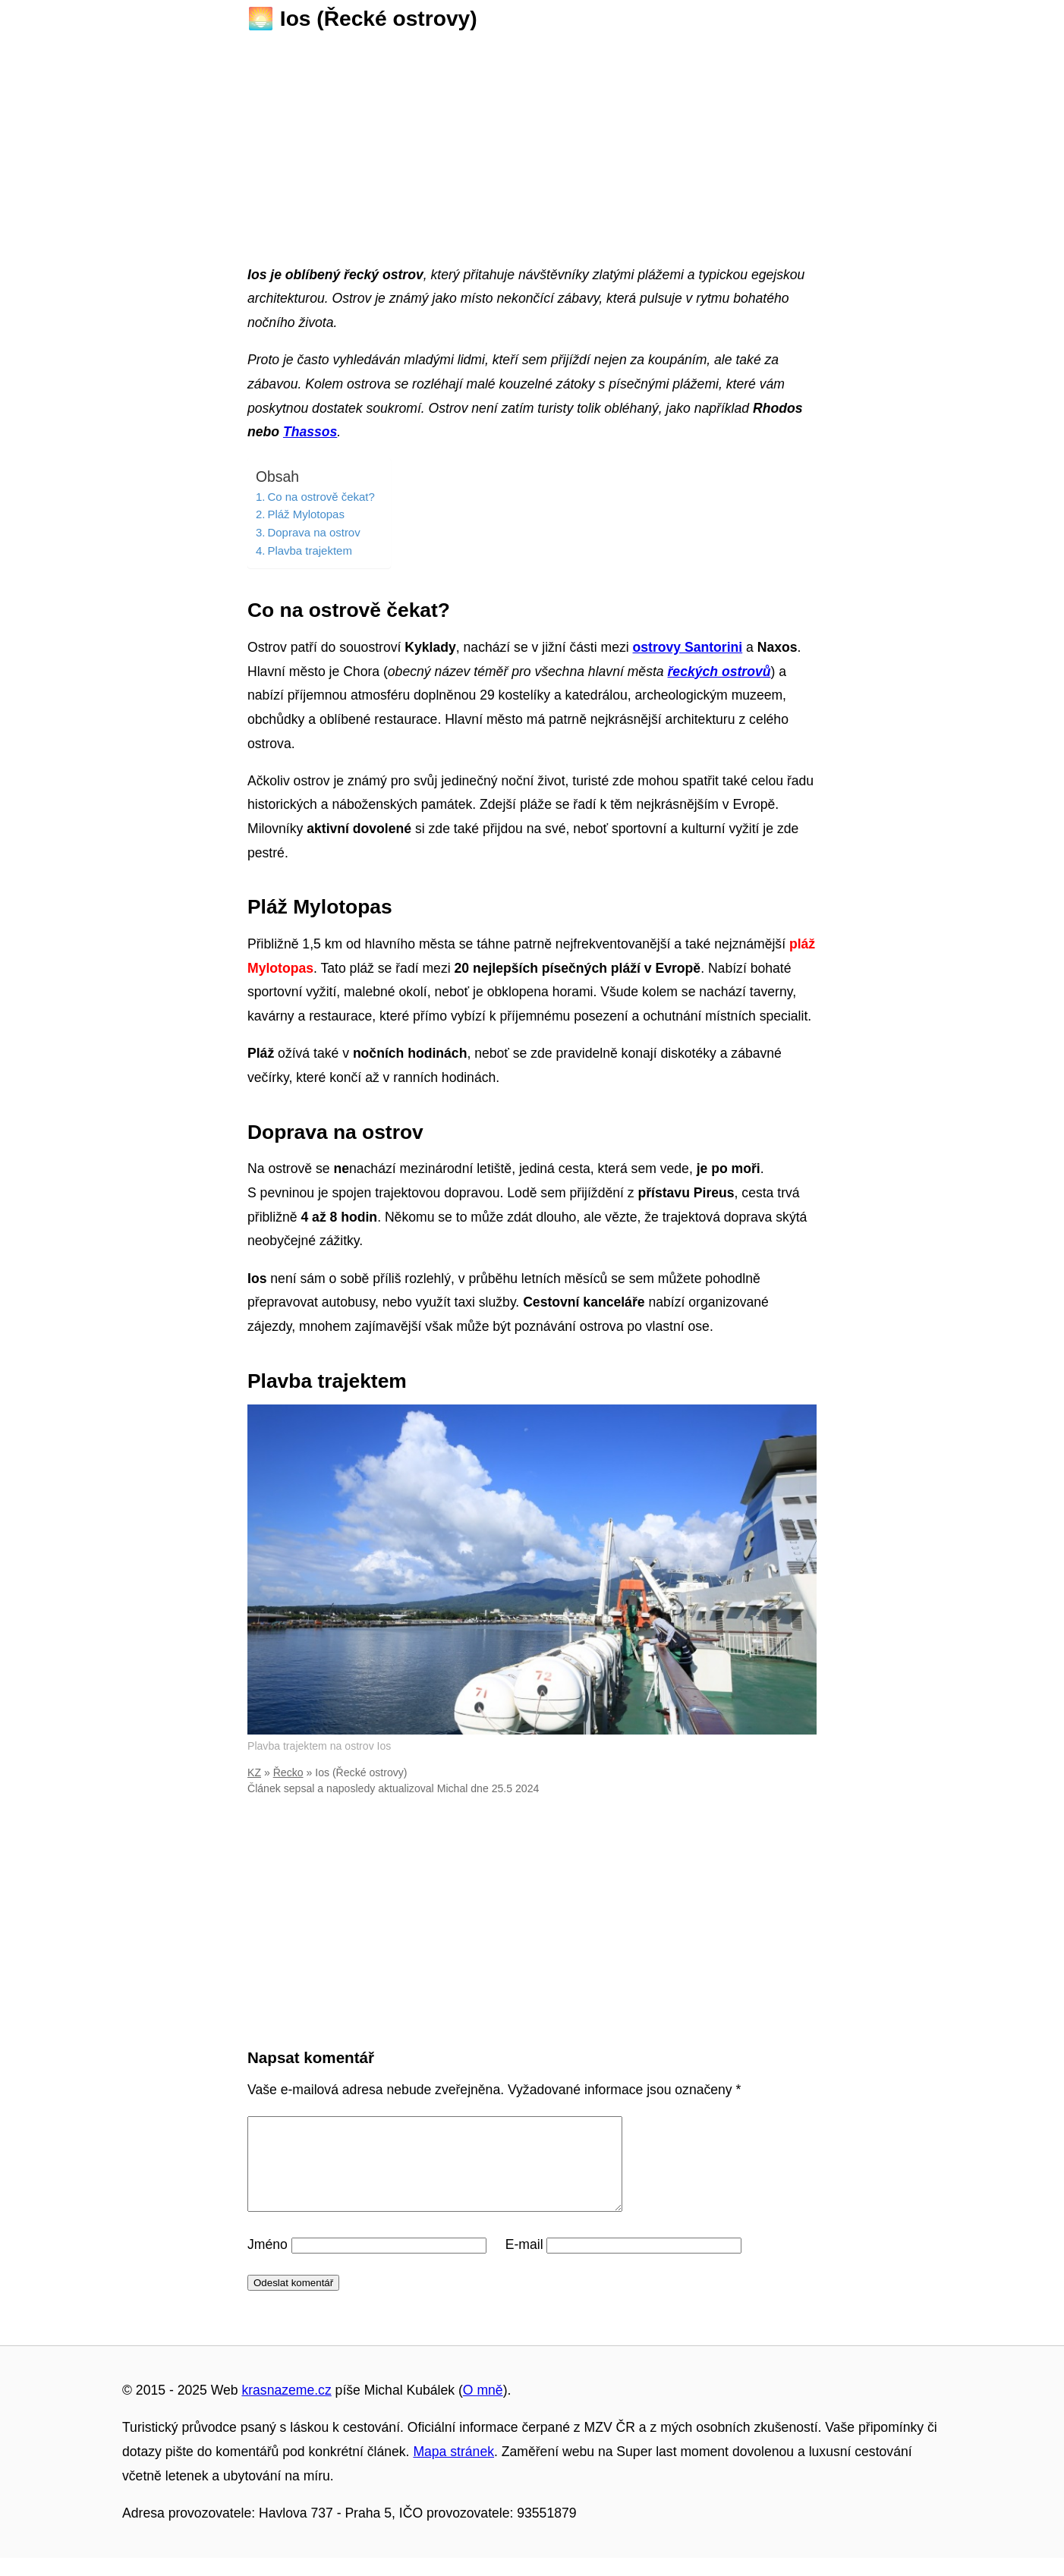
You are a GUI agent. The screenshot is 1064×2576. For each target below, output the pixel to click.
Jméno (267, 2262)
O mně (483, 2408)
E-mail (524, 2262)
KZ (254, 1772)
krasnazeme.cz (286, 2408)
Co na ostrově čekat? (320, 496)
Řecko (288, 1772)
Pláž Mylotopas (305, 514)
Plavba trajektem (309, 550)
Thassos (310, 431)
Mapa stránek (453, 2469)
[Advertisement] (532, 143)
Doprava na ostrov (313, 532)
